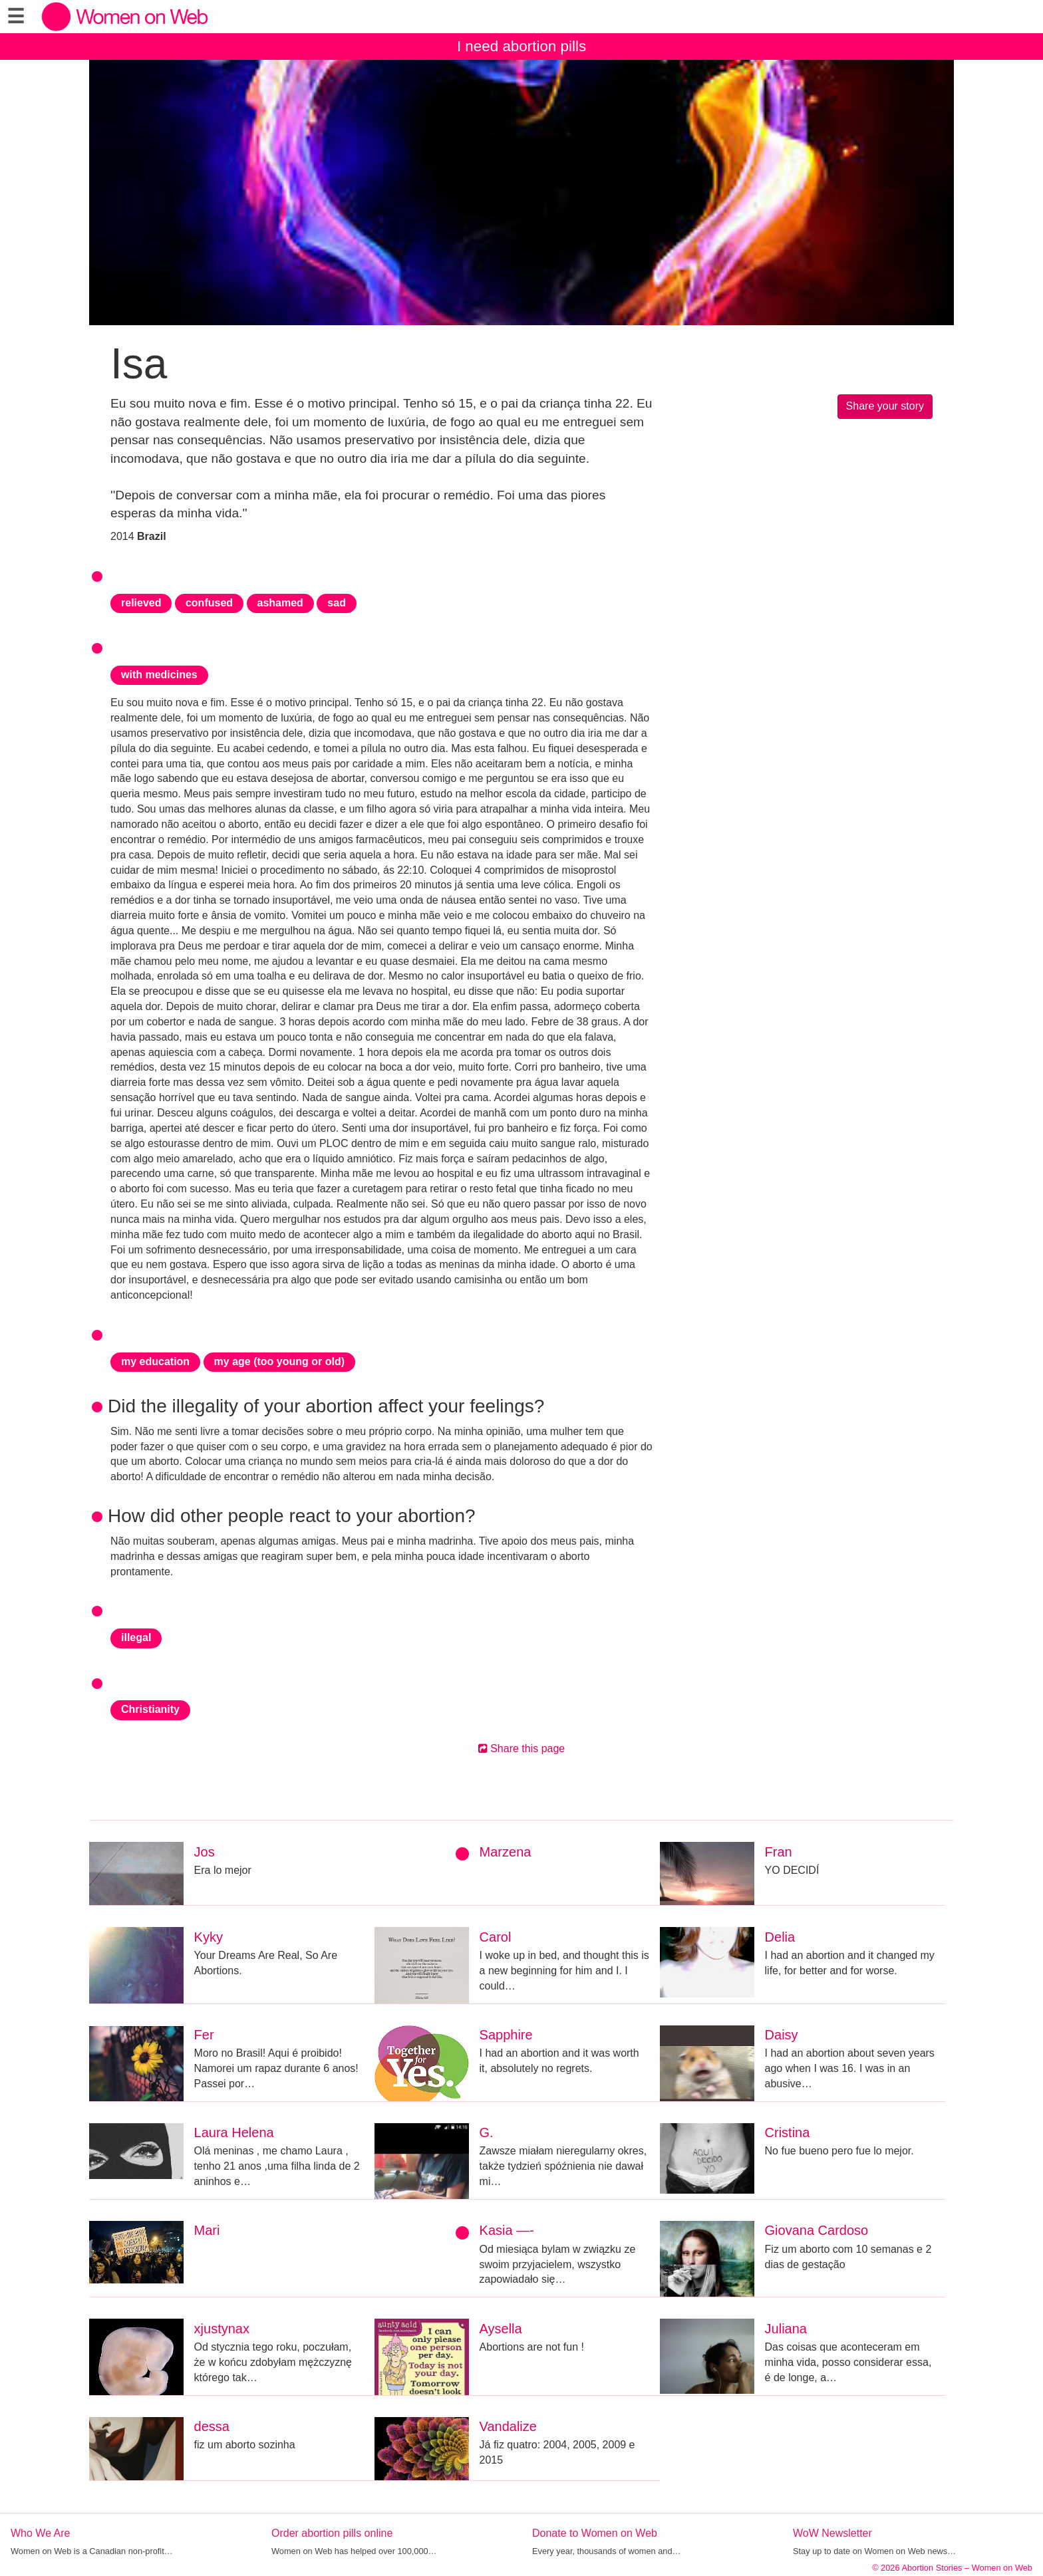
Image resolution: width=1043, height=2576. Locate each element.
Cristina (787, 2132)
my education (155, 1361)
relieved (141, 602)
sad (336, 602)
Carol (496, 1937)
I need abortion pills (521, 46)
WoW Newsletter (832, 2533)
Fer (204, 2034)
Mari (207, 2230)
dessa (211, 2426)
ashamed (280, 602)
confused (209, 602)
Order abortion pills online (331, 2533)
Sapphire (506, 2034)
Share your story (885, 406)
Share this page (521, 1748)
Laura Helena (234, 2132)
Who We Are (41, 2533)
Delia (780, 1937)
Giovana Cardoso (817, 2230)
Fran (778, 1852)
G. (487, 2132)
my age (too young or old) (279, 1361)
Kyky (208, 1937)
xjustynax (221, 2328)
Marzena (505, 1852)
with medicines (159, 674)
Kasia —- (507, 2230)
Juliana (786, 2328)
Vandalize (508, 2426)
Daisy (781, 2034)
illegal (136, 1637)
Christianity (150, 1709)
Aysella (501, 2328)
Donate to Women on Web (594, 2533)
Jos (204, 1852)
